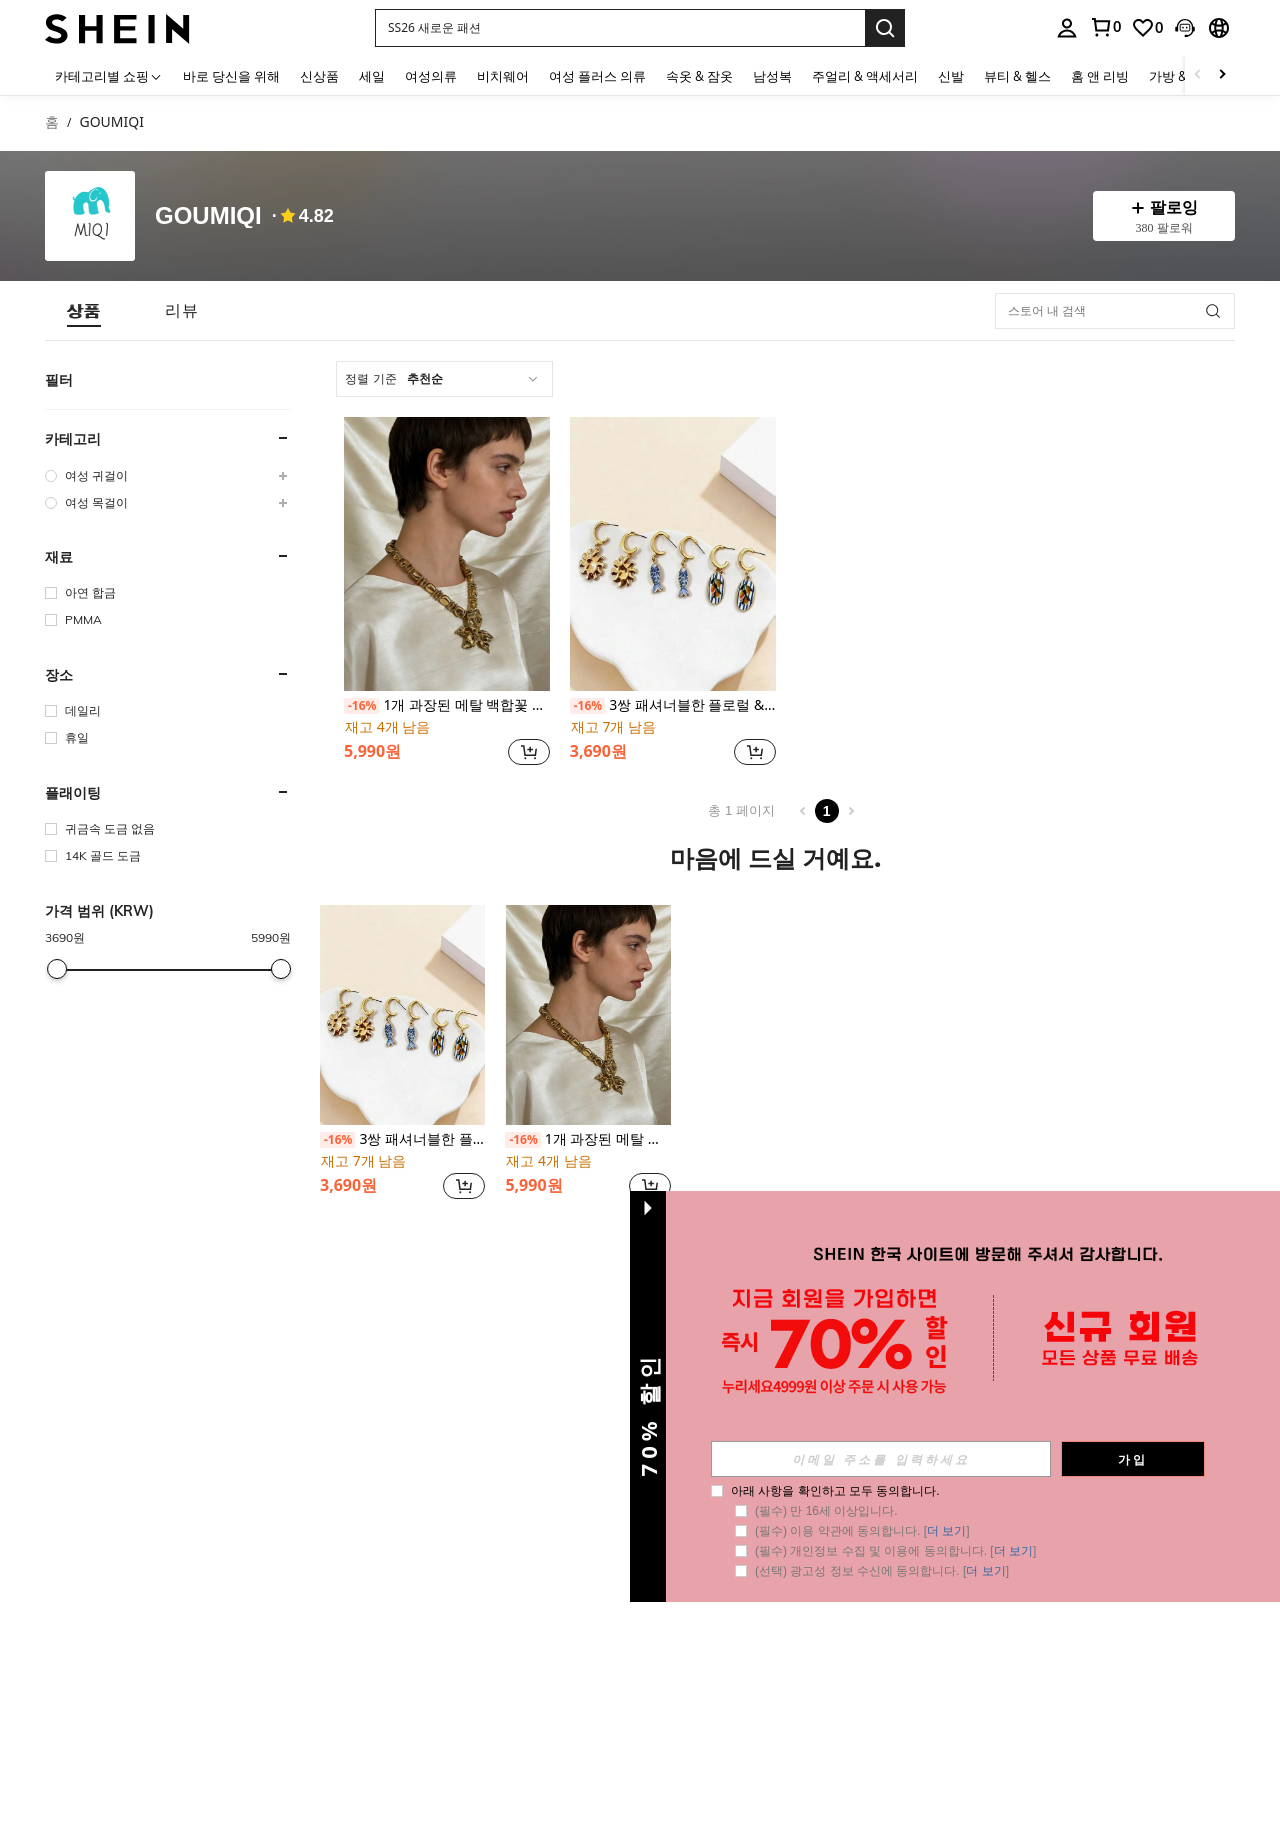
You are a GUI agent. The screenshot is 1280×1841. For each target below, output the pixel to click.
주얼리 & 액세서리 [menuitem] (865, 76)
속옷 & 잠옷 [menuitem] (699, 76)
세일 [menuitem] (372, 76)
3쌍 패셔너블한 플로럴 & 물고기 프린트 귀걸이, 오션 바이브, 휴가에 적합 (673, 705)
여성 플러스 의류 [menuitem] (597, 76)
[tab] (84, 310)
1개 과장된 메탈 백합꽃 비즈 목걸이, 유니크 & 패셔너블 (447, 705)
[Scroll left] (1198, 75)
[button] (620, 28)
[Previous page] (803, 811)
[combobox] (444, 379)
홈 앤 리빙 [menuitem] (1100, 76)
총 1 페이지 (741, 810)
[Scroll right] (1222, 75)
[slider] (57, 969)
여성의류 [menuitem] (431, 76)
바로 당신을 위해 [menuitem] (231, 76)
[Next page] (851, 811)
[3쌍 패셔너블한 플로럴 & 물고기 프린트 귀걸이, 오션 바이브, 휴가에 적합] (673, 554)
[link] (1105, 27)
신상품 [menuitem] (319, 76)
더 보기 (946, 1531)
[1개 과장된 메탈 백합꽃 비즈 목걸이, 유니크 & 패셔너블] (447, 554)
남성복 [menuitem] (772, 76)
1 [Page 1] (827, 811)
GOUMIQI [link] (111, 122)
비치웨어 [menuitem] (503, 76)
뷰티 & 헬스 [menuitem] (1017, 76)
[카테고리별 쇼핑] (109, 75)
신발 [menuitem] (951, 76)
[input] (881, 1459)
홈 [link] (52, 122)
